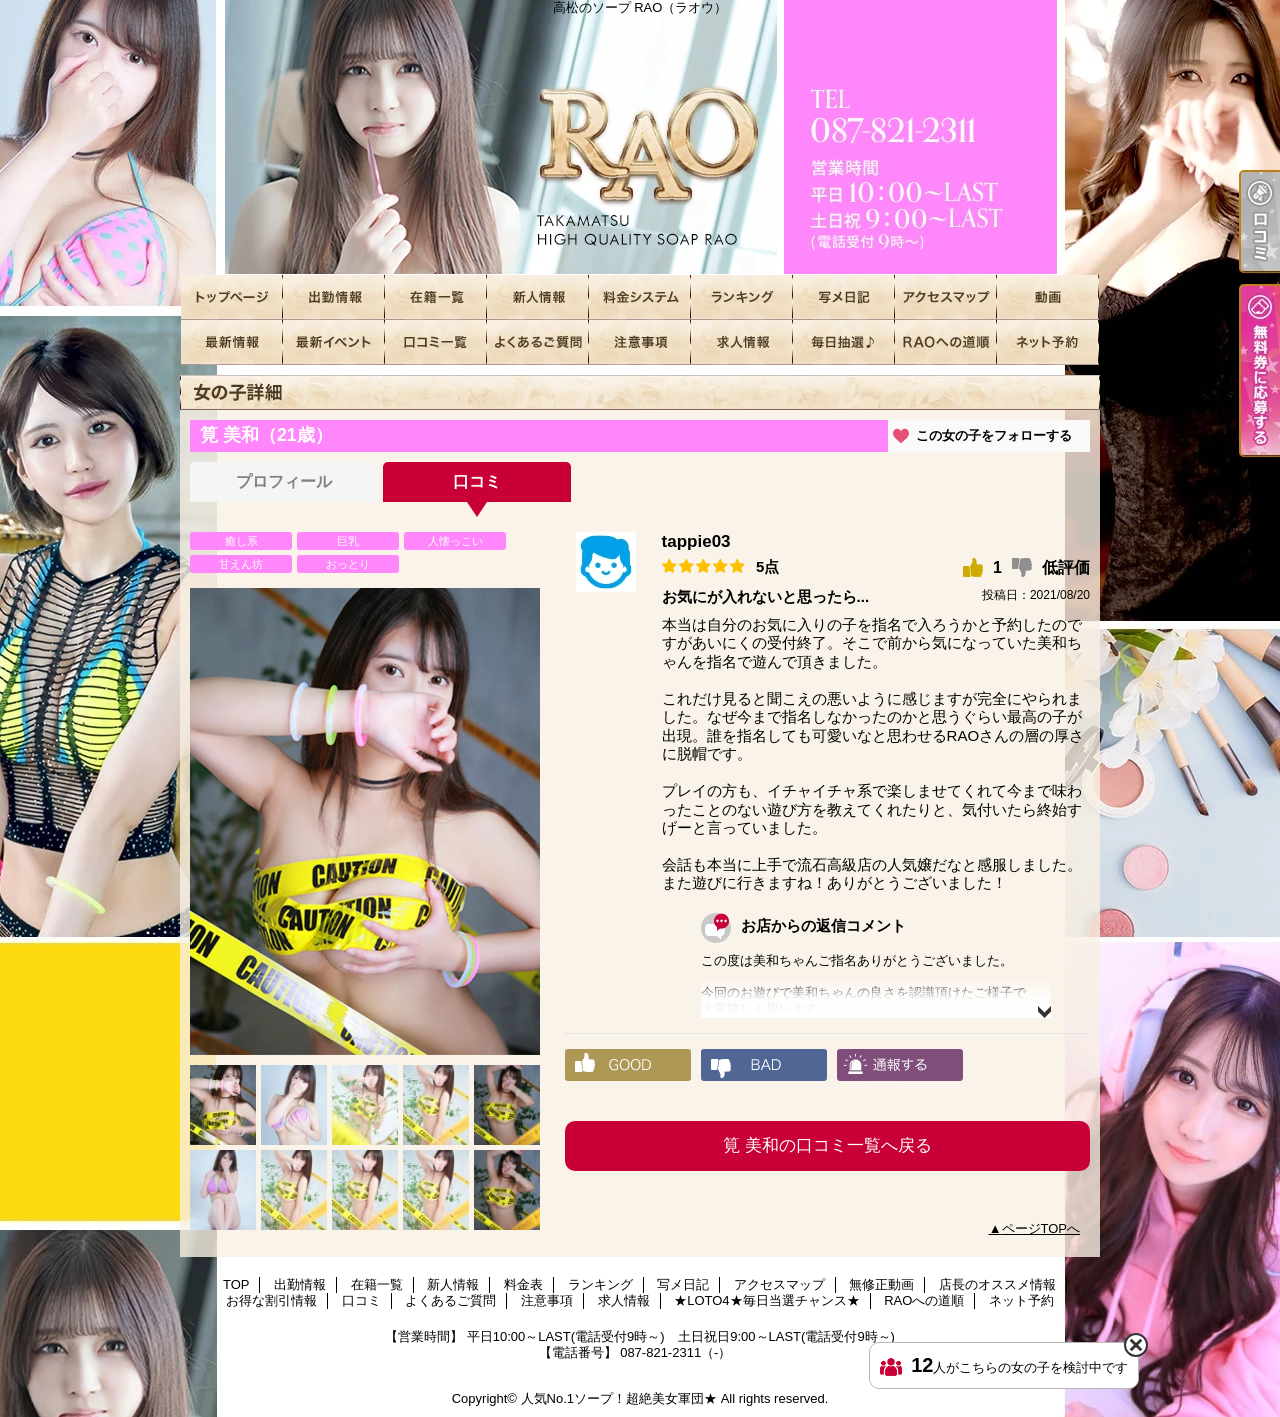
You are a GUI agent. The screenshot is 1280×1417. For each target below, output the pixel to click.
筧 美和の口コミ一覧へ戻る (827, 1145)
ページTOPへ (1041, 1228)
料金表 (640, 297)
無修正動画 (1048, 297)
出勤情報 (334, 297)
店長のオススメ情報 (232, 342)
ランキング (742, 297)
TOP (232, 297)
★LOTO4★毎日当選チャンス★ (844, 342)
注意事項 (640, 342)
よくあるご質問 (538, 342)
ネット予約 (1048, 342)
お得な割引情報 (334, 342)
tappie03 (696, 541)
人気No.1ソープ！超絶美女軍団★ (619, 1398)
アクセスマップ (946, 297)
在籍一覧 (436, 297)
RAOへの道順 (946, 342)
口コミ (436, 342)
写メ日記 (844, 297)
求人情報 (742, 342)
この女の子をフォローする (994, 435)
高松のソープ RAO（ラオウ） (640, 137)
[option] (365, 821)
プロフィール (284, 481)
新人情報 (538, 297)
